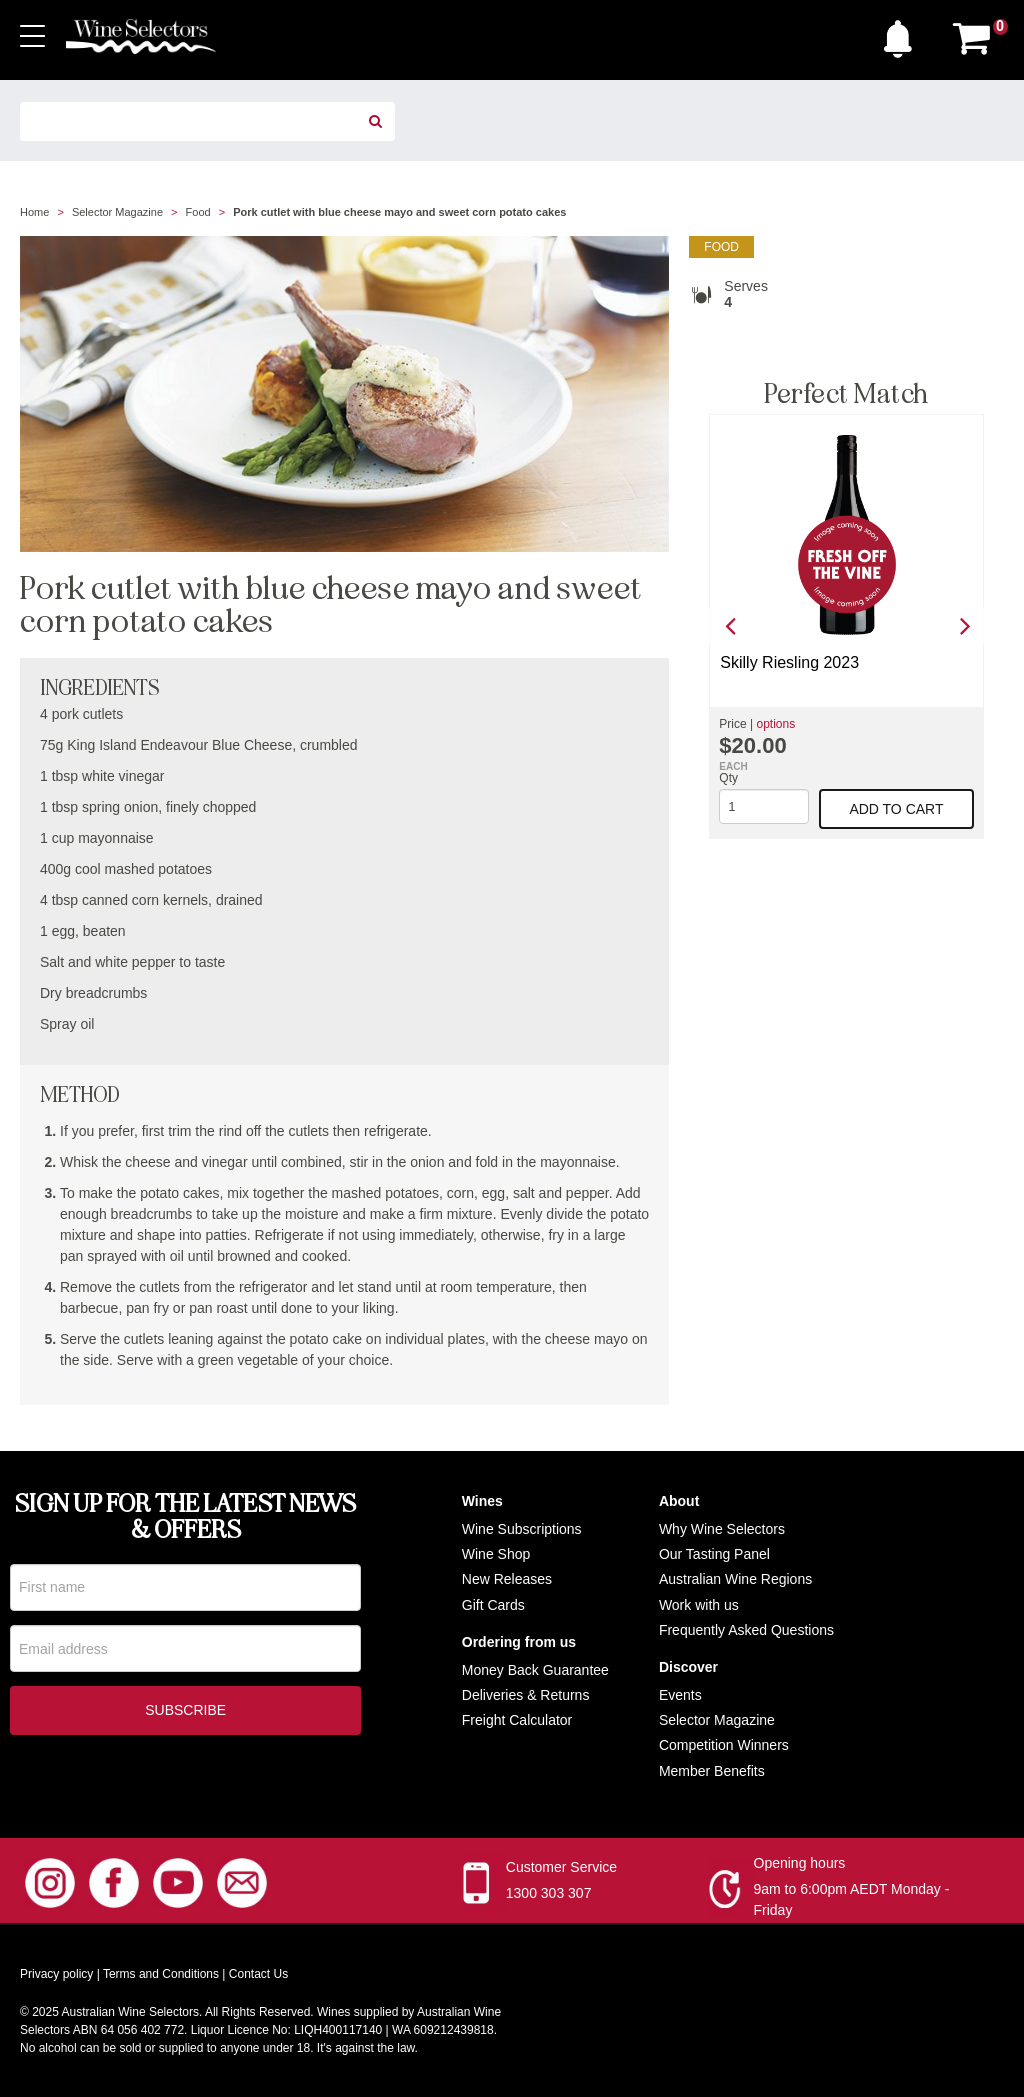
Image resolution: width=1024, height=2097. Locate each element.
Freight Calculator (517, 1720)
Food (198, 212)
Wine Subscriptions (522, 1529)
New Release (503, 1579)
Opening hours (800, 1863)
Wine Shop (496, 1554)
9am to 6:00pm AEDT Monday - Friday (852, 1899)
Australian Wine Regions (735, 1579)
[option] (846, 626)
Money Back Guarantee (535, 1670)
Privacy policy (56, 1974)
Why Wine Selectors (722, 1529)
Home (34, 212)
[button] (903, 34)
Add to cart (896, 809)
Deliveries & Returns (526, 1695)
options (775, 724)
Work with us (699, 1605)
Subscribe (185, 1714)
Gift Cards (493, 1605)
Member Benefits (712, 1771)
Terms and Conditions (161, 1974)
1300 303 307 (549, 1893)
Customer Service (561, 1867)
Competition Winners (724, 1745)
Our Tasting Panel (714, 1554)
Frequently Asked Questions (746, 1630)
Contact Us (258, 1974)
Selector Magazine (117, 212)
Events (680, 1695)
